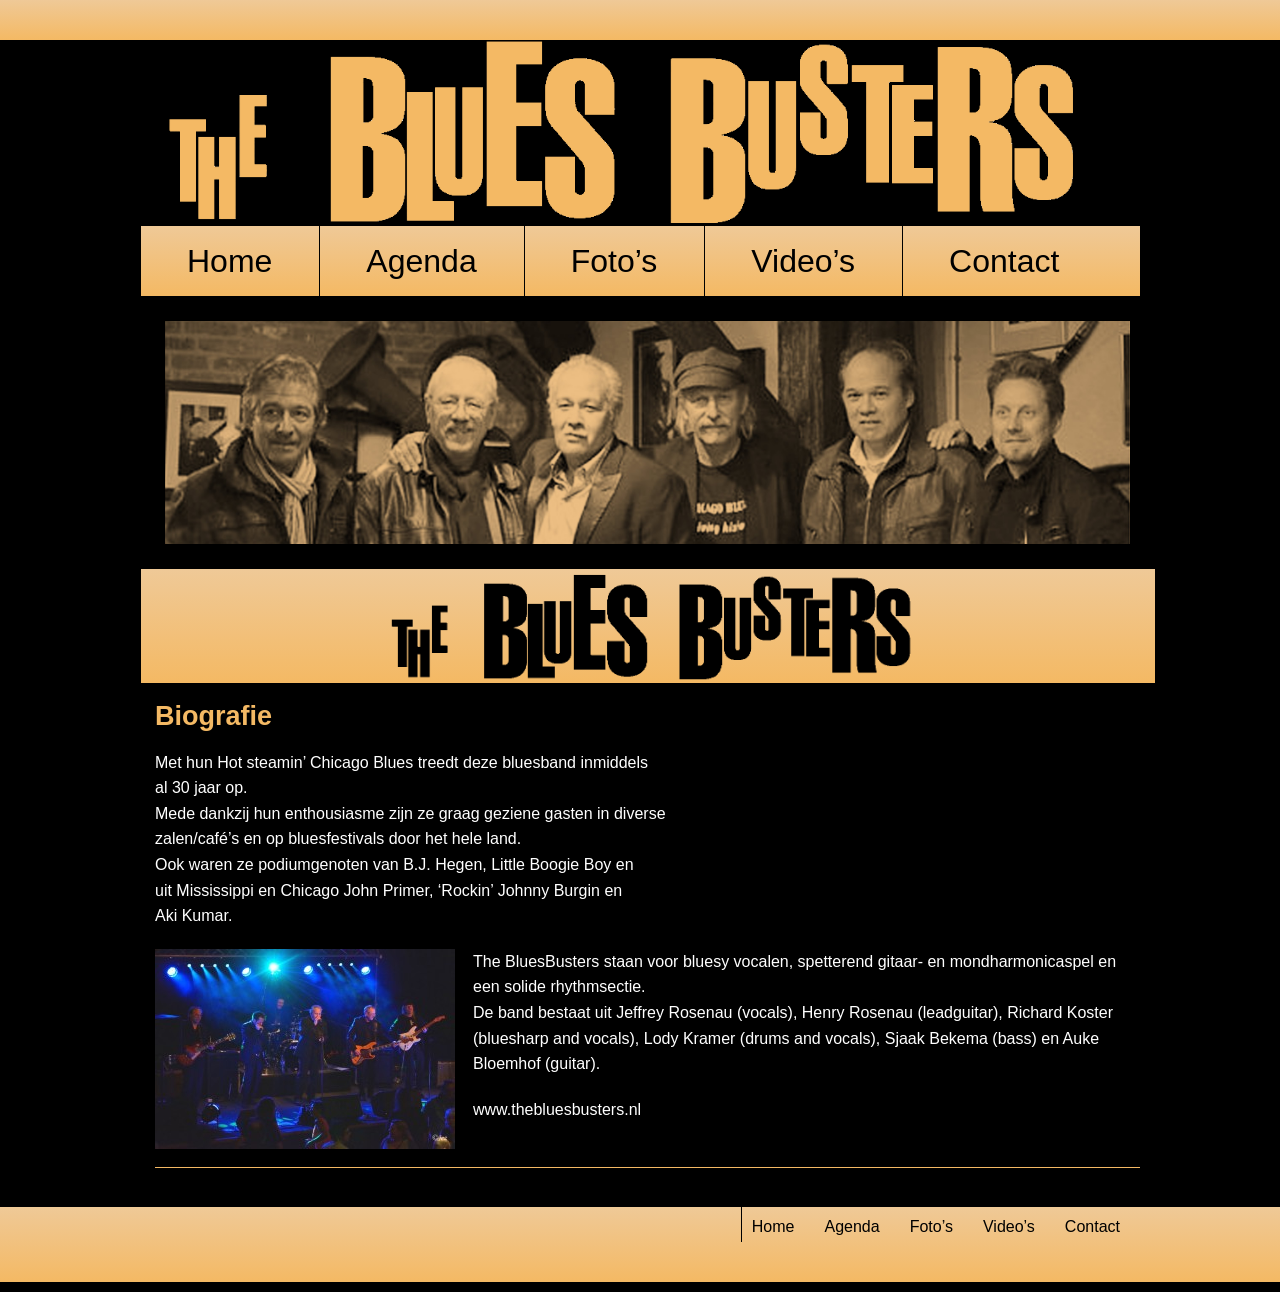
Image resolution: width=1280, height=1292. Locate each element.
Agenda (421, 261)
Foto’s (614, 261)
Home (229, 261)
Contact (1004, 261)
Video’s (803, 261)
